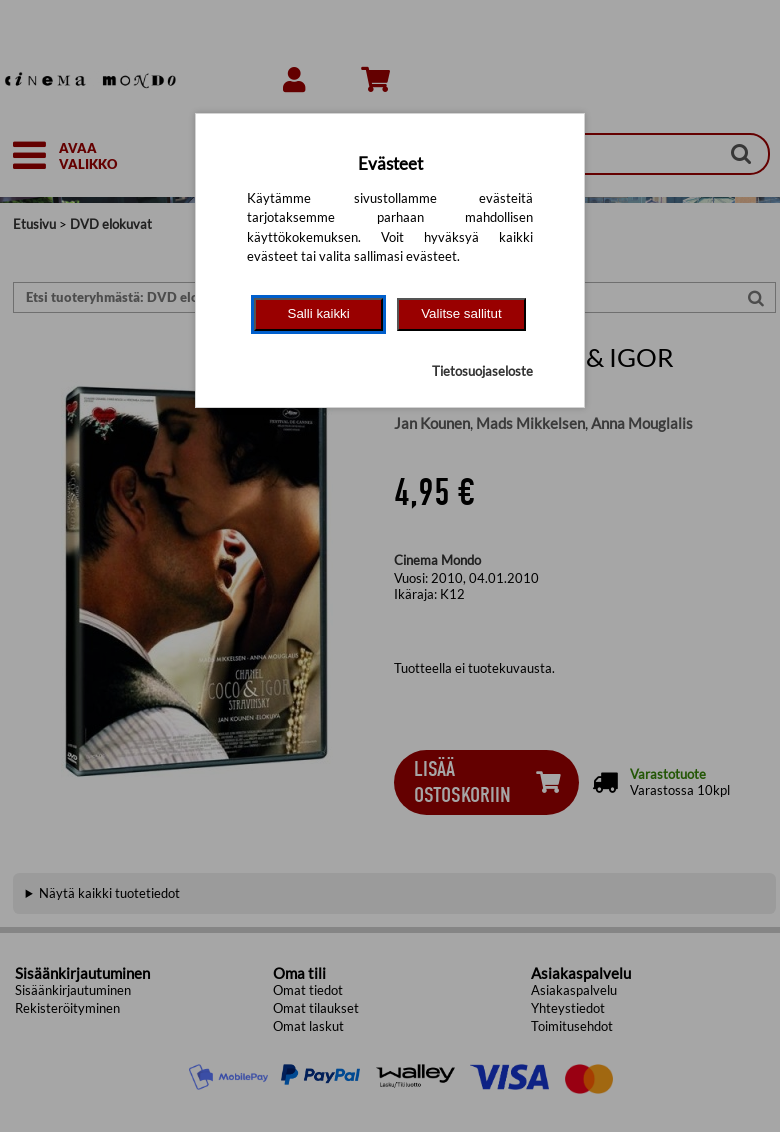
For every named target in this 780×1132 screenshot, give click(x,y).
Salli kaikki (319, 313)
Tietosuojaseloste (482, 371)
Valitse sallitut (461, 313)
